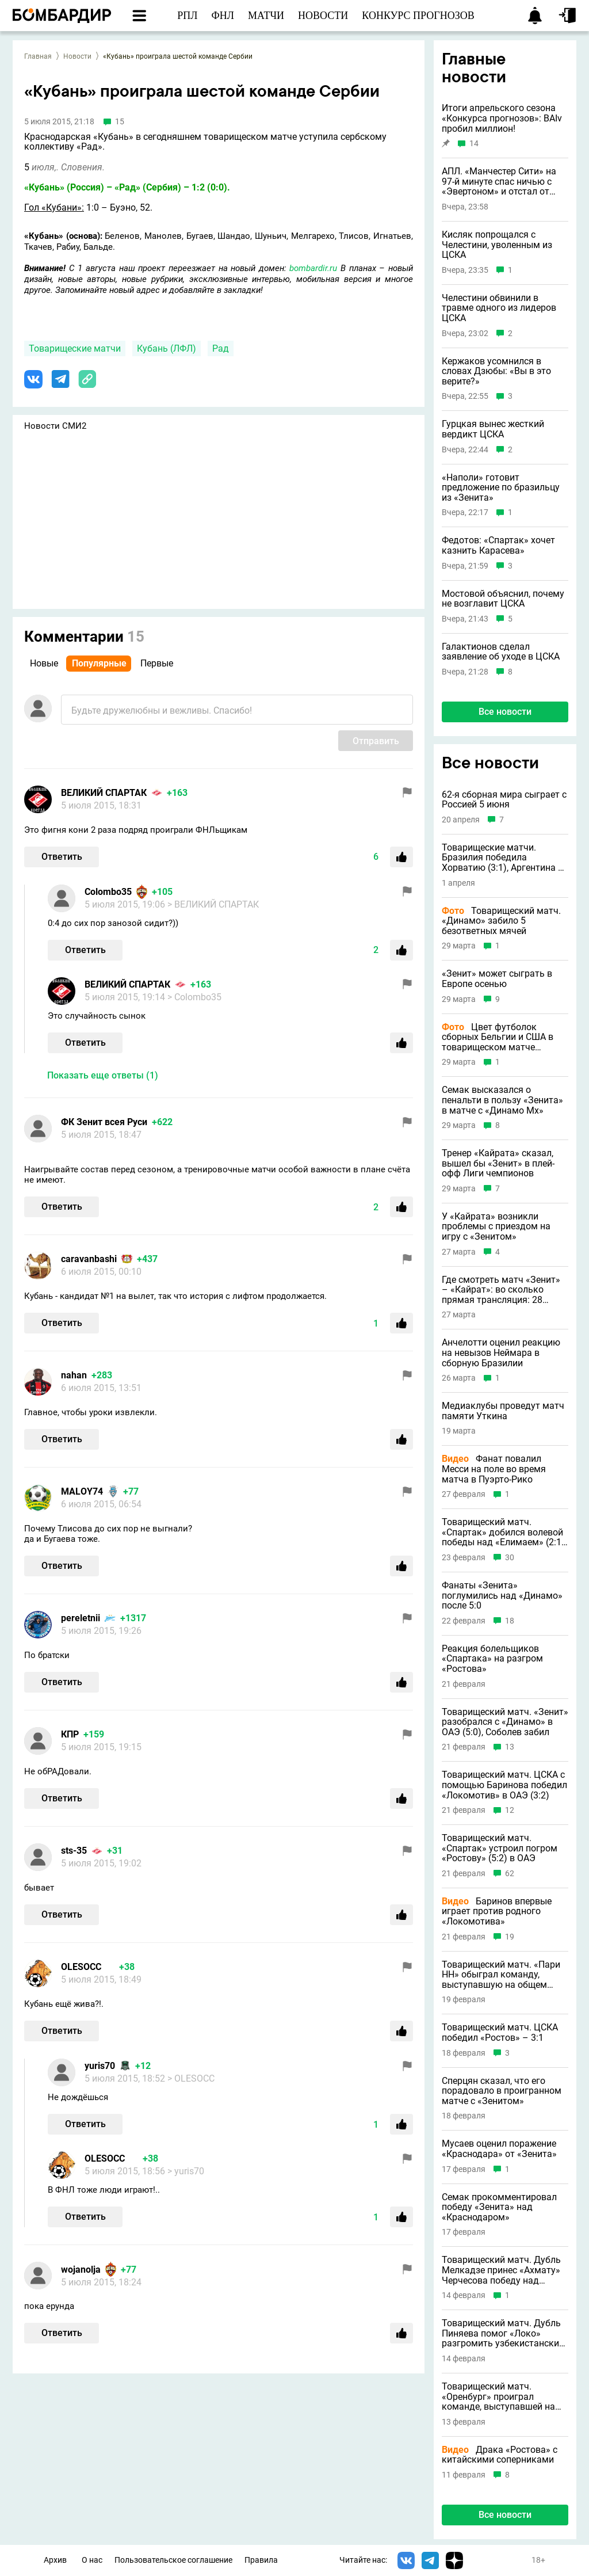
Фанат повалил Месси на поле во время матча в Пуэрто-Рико (494, 1469)
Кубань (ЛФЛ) (166, 348)
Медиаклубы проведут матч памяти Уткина (503, 1411)
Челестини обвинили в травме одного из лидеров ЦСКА (499, 308)
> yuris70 (185, 2171)
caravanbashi (89, 1258)
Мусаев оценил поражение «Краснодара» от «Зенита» (499, 2149)
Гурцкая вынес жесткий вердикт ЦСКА (493, 429)
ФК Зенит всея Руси (104, 1121)
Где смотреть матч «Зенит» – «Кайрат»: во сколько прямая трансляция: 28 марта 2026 (501, 1290)
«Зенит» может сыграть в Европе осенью (497, 979)
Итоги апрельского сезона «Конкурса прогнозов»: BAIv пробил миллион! (502, 118)
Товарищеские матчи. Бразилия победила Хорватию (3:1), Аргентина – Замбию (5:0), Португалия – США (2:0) (503, 858)
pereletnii (80, 1618)
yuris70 (100, 2065)
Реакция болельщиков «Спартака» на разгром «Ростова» (492, 1659)
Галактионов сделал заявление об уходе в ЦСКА (501, 652)
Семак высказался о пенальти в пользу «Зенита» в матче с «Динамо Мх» (502, 1100)
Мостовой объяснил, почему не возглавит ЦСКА (503, 599)
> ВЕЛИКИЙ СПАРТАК (213, 904)
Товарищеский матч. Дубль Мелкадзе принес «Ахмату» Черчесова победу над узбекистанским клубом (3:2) (505, 2270)
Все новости (505, 711)
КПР (70, 1734)
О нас (92, 2560)
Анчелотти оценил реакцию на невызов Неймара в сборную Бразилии (501, 1352)
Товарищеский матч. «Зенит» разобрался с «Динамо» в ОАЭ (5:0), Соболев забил (505, 1722)
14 (474, 143)
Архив (55, 2560)
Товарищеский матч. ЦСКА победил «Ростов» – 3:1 (500, 2032)
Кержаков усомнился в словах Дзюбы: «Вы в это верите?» (496, 371)
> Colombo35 (194, 997)
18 (509, 1621)
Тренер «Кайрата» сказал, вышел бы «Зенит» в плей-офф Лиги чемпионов (498, 1163)
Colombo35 (108, 891)
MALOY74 (82, 1491)
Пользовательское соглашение (173, 2560)
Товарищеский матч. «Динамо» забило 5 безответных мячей (501, 921)
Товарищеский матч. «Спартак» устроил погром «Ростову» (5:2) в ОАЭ (499, 1848)
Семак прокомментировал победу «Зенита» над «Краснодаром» (499, 2207)
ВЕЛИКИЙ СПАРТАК (104, 792)
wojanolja (81, 2269)
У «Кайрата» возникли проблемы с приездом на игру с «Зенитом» (496, 1226)
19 (509, 1937)
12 (509, 1810)
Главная (38, 56)
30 (509, 1557)
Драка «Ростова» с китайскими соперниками (499, 2455)
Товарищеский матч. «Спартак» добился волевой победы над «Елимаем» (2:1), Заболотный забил (504, 1532)
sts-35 (74, 1850)
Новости (77, 56)
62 (509, 1873)
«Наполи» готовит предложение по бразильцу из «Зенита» (501, 487)
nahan (74, 1375)
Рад (220, 348)
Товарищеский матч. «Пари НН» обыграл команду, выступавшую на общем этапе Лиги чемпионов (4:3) (501, 1975)
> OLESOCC (191, 2078)
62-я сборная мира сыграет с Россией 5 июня (504, 800)
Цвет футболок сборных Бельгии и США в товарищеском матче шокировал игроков (497, 1037)
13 (509, 1747)
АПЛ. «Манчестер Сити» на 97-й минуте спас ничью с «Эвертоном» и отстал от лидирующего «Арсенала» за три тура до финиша (504, 181)
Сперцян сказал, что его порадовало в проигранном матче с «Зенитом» (501, 2091)
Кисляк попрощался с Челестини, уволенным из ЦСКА (497, 245)
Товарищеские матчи (75, 348)
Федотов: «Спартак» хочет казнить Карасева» (498, 545)
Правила (261, 2560)
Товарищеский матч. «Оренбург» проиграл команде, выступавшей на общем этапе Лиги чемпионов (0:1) (498, 2396)
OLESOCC (81, 1966)
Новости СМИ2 (55, 426)
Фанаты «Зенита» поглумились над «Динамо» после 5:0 (502, 1595)
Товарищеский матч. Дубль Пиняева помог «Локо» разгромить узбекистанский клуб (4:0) (503, 2333)
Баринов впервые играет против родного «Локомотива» (497, 1911)
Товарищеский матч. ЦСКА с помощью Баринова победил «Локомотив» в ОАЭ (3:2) (504, 1785)
